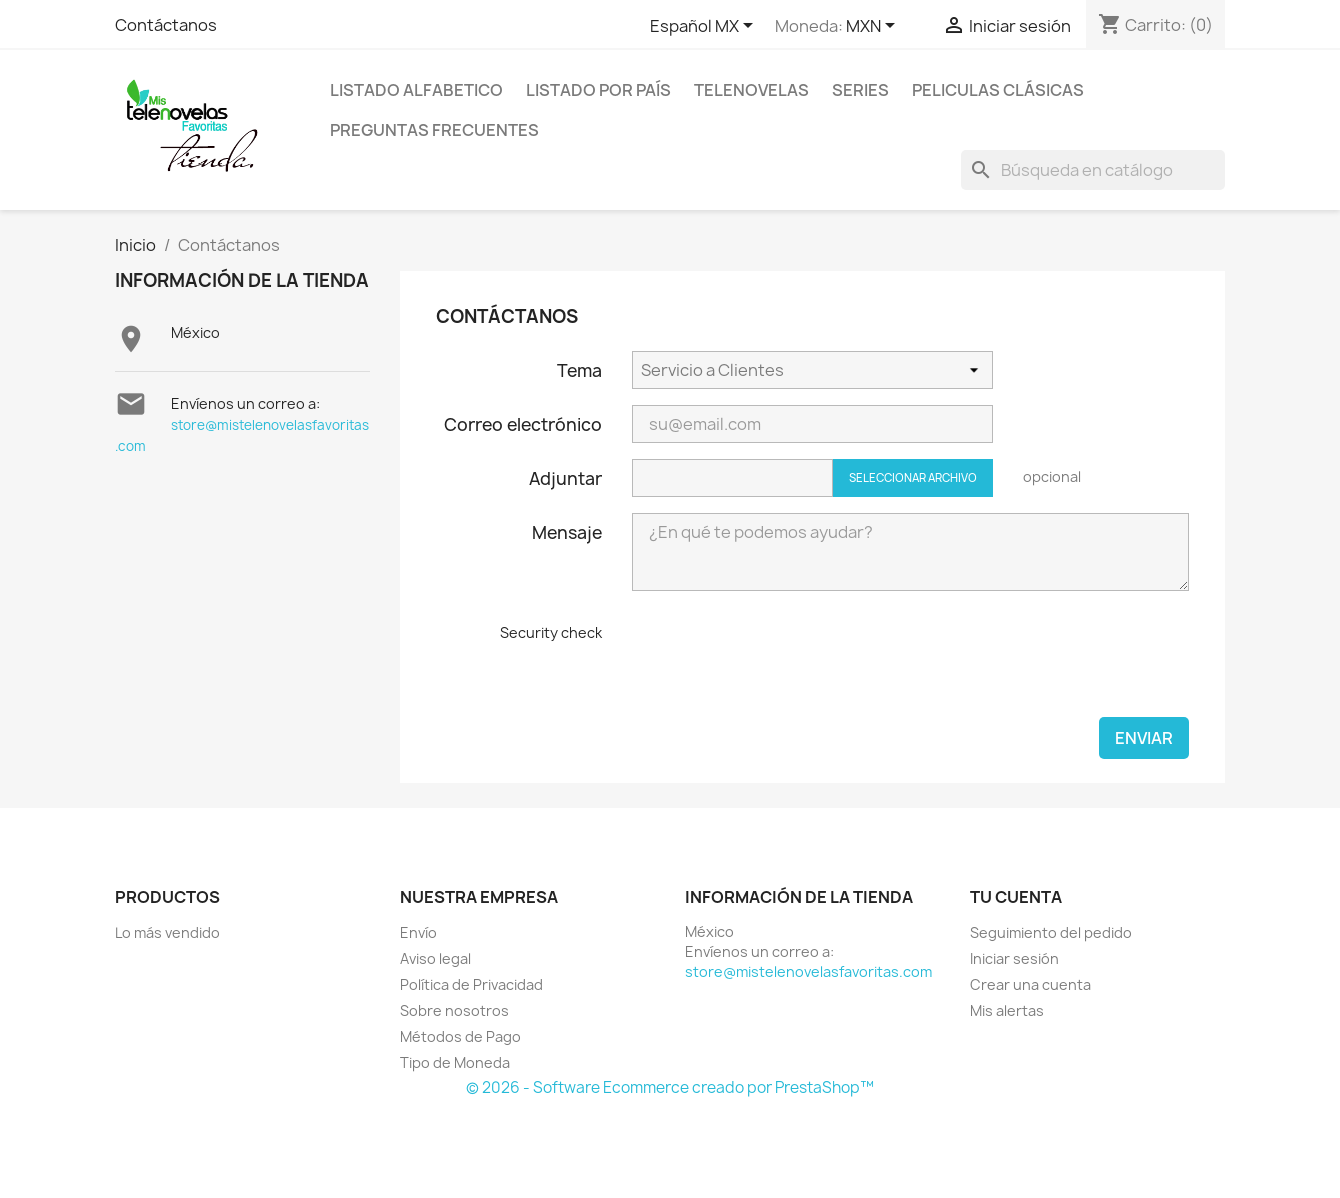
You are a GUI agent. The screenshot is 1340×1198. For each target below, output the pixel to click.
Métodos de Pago (460, 1036)
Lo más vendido (167, 932)
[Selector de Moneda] (874, 27)
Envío (418, 932)
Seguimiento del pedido (1051, 932)
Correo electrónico (523, 424)
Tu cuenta (1016, 897)
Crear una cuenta (1030, 984)
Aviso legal (435, 958)
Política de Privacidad (471, 984)
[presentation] (784, 662)
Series (860, 90)
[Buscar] (1093, 170)
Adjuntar (565, 478)
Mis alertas (1007, 1010)
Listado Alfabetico (416, 90)
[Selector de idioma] (705, 27)
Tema (579, 370)
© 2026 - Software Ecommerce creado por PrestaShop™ (670, 1087)
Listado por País (598, 90)
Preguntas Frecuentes (434, 130)
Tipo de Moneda (455, 1062)
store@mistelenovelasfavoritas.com (808, 971)
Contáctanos (166, 25)
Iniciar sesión (1014, 958)
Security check (551, 632)
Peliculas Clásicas (998, 90)
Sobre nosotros (454, 1010)
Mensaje (567, 532)
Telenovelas (751, 90)
